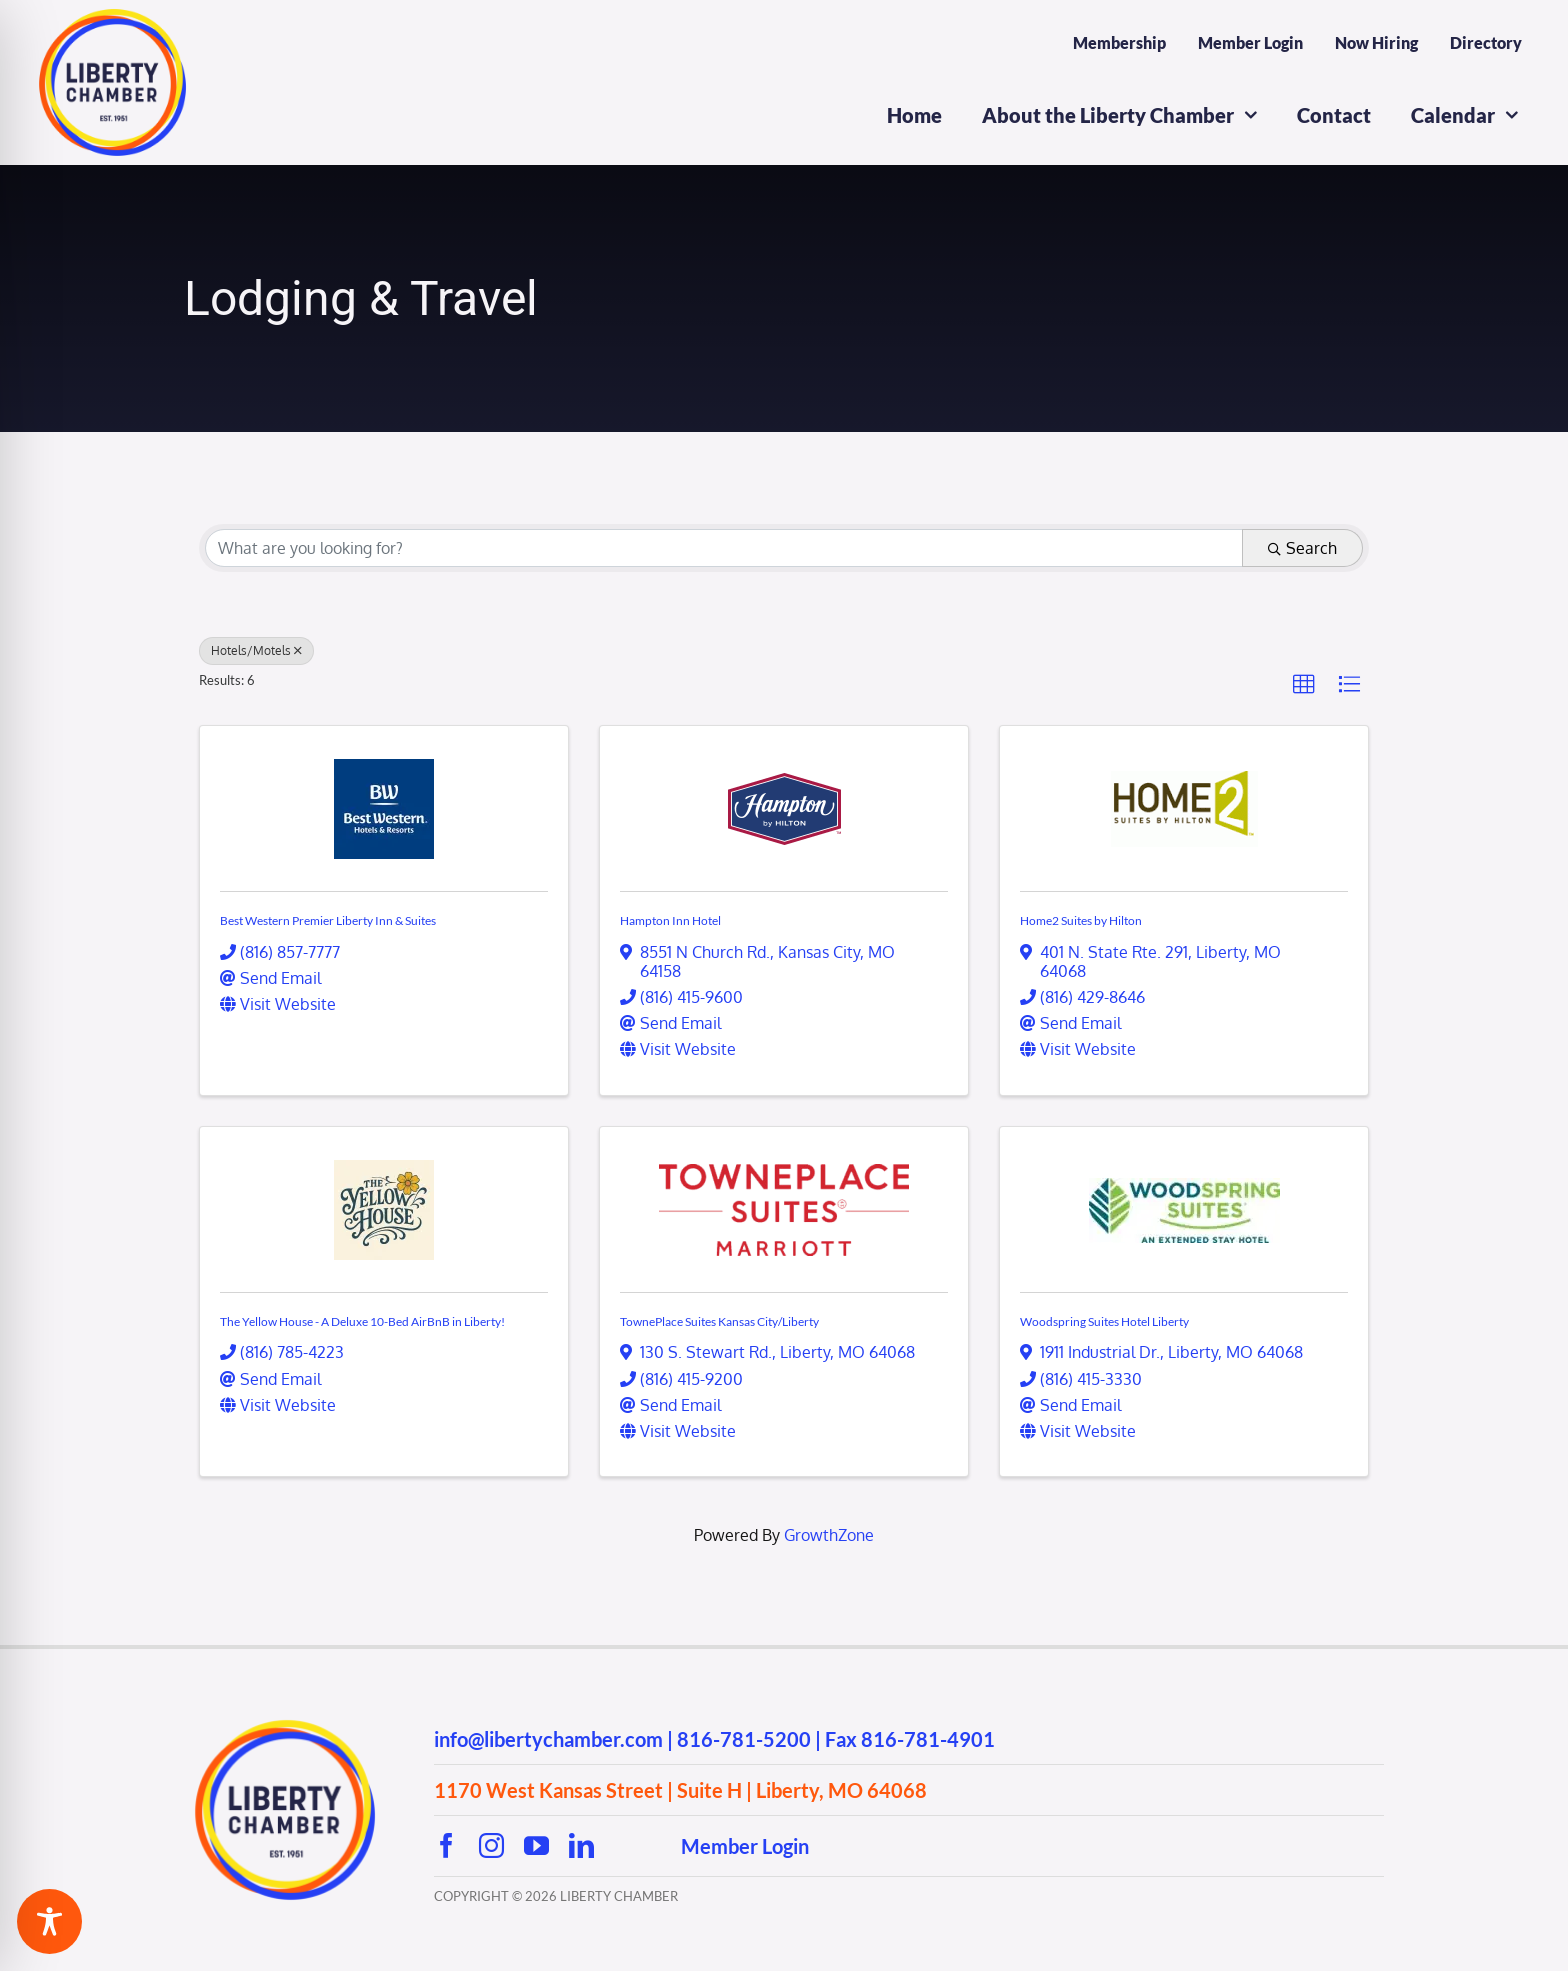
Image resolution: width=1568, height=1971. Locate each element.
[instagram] (491, 1845)
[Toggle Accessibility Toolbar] (49, 1921)
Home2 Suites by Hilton (1081, 920)
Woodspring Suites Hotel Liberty (1104, 1321)
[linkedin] (581, 1845)
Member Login (745, 1846)
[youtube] (536, 1845)
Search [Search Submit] (1302, 548)
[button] (1304, 685)
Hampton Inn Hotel (670, 920)
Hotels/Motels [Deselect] (256, 650)
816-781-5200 (744, 1739)
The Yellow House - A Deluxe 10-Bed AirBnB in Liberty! (362, 1321)
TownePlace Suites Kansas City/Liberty (719, 1321)
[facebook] (446, 1845)
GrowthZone (829, 1535)
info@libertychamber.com (548, 1739)
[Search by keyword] (724, 548)
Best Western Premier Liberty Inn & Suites (328, 920)
